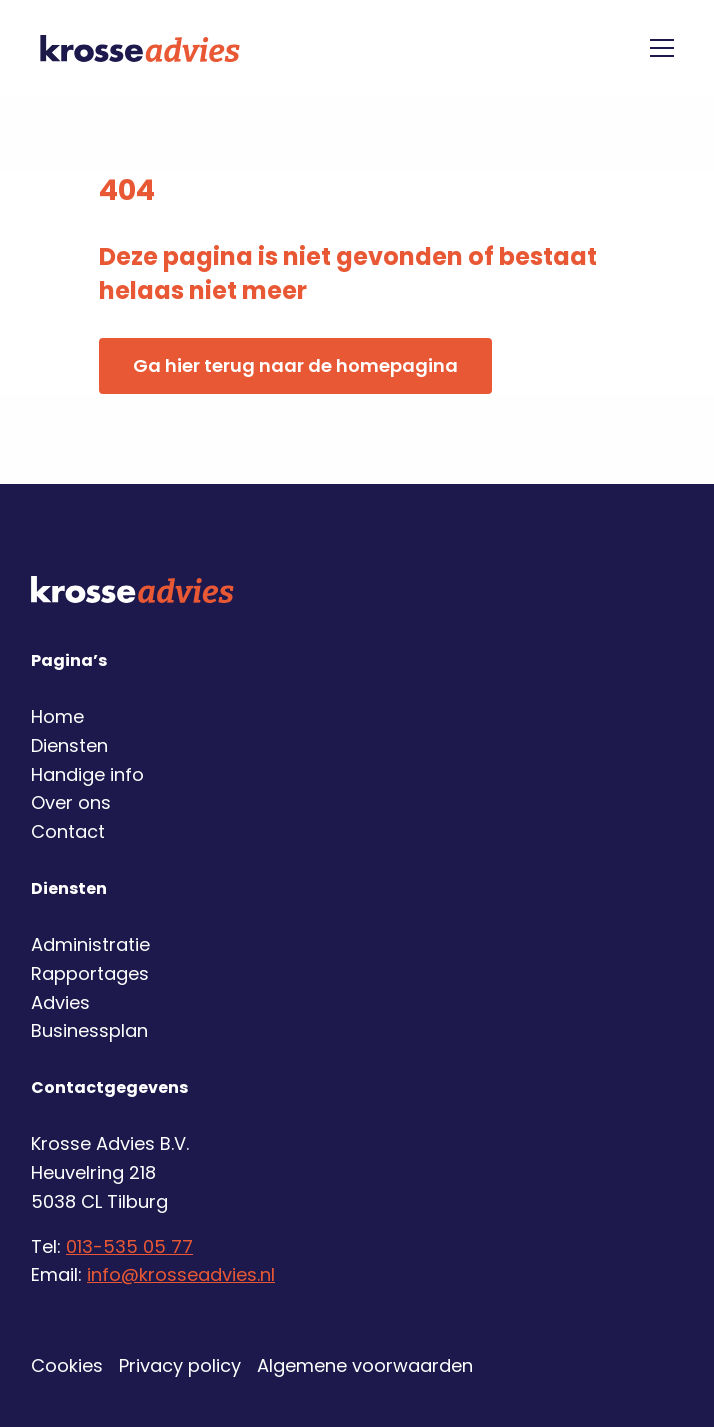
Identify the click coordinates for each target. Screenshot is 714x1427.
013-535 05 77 (129, 1246)
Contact (68, 831)
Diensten (69, 745)
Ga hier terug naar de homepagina (295, 365)
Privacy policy (180, 1365)
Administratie (90, 944)
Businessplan (89, 1030)
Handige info (87, 774)
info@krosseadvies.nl (181, 1274)
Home (57, 716)
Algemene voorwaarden (365, 1365)
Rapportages (90, 973)
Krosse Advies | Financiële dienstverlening (140, 48)
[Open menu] (654, 48)
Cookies (67, 1365)
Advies (60, 1002)
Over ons (71, 802)
